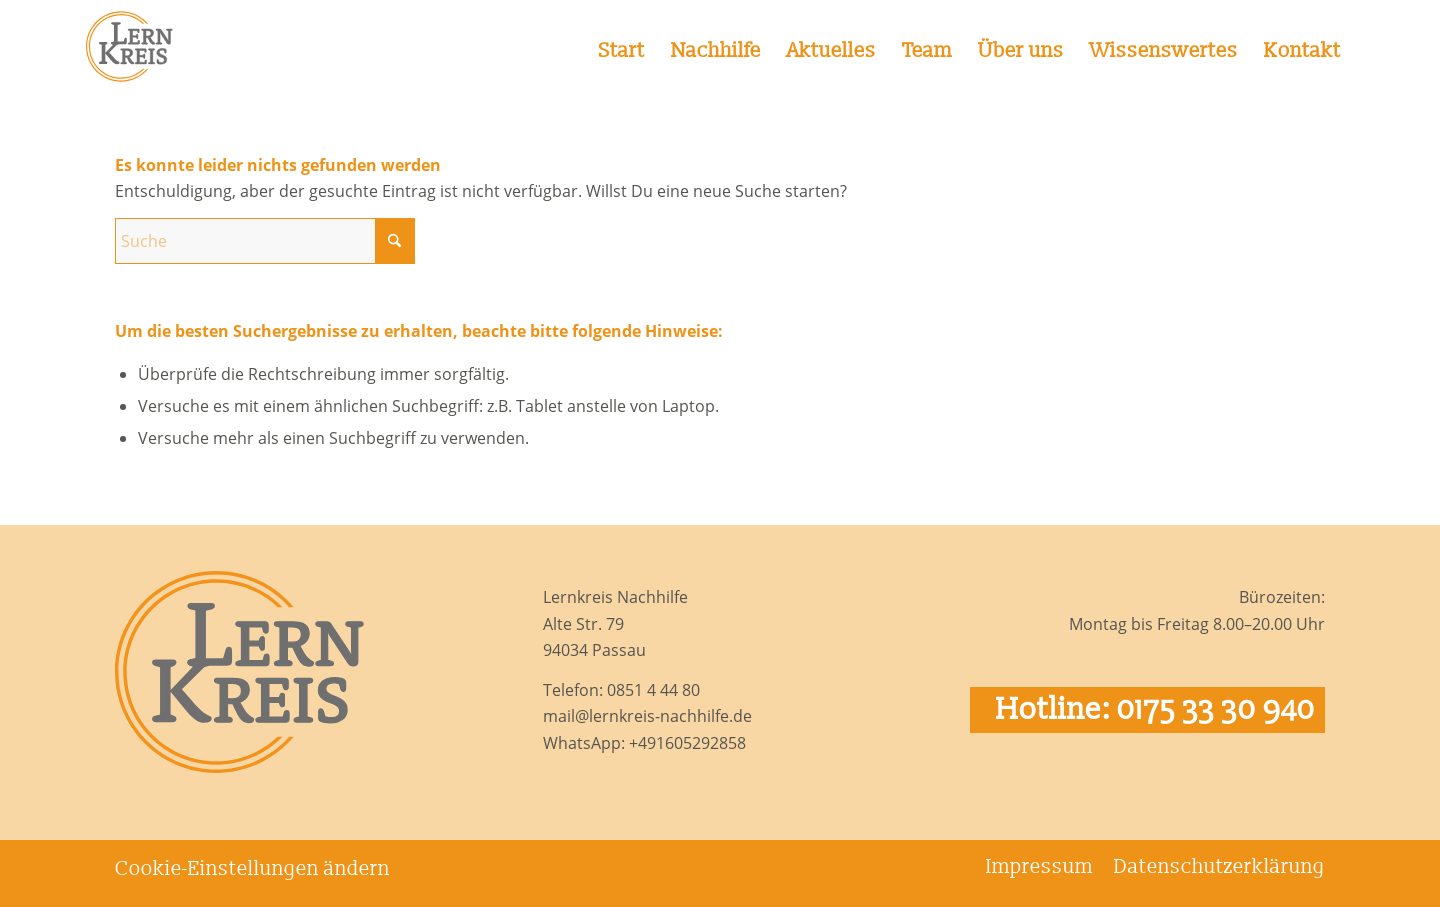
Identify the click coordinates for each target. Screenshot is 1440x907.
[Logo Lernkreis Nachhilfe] (137, 45)
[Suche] (265, 241)
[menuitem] (622, 45)
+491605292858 (687, 743)
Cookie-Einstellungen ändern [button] (252, 869)
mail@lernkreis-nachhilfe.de (647, 716)
